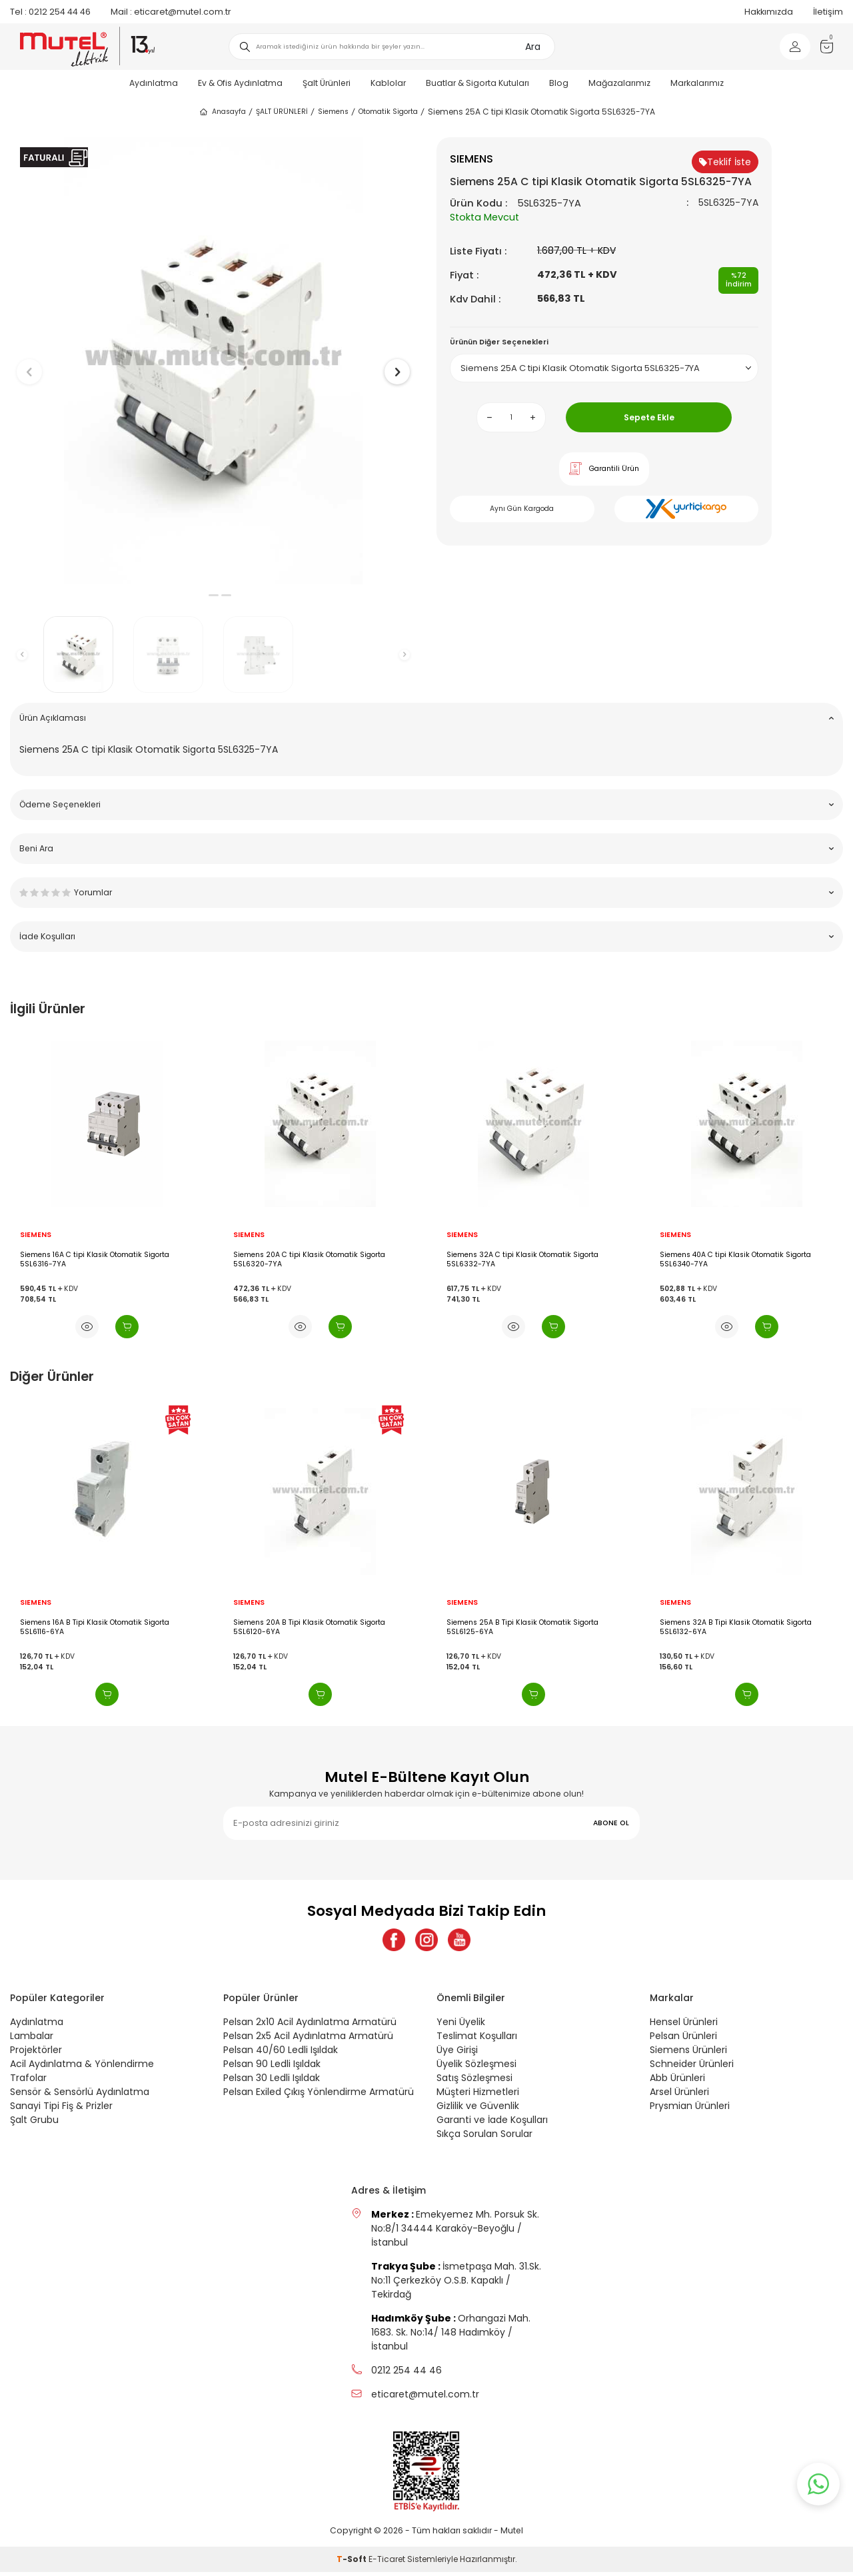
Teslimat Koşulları (476, 2039)
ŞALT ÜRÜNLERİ (282, 112)
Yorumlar (426, 892)
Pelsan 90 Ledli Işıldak (272, 2067)
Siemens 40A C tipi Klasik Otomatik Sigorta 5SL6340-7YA (735, 1259)
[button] (201, 595)
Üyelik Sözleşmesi (476, 2067)
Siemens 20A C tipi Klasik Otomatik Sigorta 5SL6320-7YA (309, 1259)
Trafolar (28, 2081)
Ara (532, 46)
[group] (213, 360)
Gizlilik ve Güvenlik (477, 2109)
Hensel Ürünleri (684, 2025)
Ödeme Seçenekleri (426, 804)
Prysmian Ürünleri (690, 2109)
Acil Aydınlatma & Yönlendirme (82, 2067)
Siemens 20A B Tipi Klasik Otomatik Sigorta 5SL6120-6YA (309, 1627)
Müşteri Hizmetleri (477, 2095)
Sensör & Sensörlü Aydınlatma (79, 2095)
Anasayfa (222, 112)
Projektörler (36, 2053)
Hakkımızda (768, 11)
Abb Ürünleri (677, 2081)
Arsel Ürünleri (679, 2095)
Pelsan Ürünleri (683, 2039)
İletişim (828, 11)
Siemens (333, 112)
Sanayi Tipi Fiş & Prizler (61, 2109)
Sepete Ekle (649, 417)
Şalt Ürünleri (327, 83)
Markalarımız (697, 83)
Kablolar (388, 83)
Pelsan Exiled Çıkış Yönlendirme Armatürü (318, 2095)
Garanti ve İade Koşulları (492, 2123)
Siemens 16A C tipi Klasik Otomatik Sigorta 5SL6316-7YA (94, 1259)
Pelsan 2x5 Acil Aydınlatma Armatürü (308, 2039)
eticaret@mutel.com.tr (171, 11)
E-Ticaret (387, 2563)
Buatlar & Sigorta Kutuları (477, 83)
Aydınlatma (153, 83)
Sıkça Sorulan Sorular (484, 2137)
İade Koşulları (426, 936)
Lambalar (31, 2039)
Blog (558, 83)
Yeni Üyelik (460, 2025)
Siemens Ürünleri (688, 2053)
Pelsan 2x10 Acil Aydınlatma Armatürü (310, 2025)
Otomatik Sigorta (388, 112)
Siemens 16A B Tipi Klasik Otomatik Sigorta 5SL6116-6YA (94, 1627)
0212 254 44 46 (50, 11)
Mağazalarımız (619, 83)
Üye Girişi (457, 2053)
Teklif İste (725, 162)
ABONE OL (611, 1823)
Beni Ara (426, 848)
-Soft (353, 2563)
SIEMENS (35, 1235)
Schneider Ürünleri (692, 2067)
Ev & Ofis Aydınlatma (240, 83)
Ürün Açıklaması (426, 717)
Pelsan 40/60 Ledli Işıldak (280, 2053)
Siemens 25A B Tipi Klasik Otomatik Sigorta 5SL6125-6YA (522, 1627)
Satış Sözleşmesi (474, 2081)
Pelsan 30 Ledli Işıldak (271, 2081)
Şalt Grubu (34, 2123)
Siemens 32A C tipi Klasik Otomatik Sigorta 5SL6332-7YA (522, 1259)
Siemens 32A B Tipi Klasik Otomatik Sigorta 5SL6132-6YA (736, 1627)
